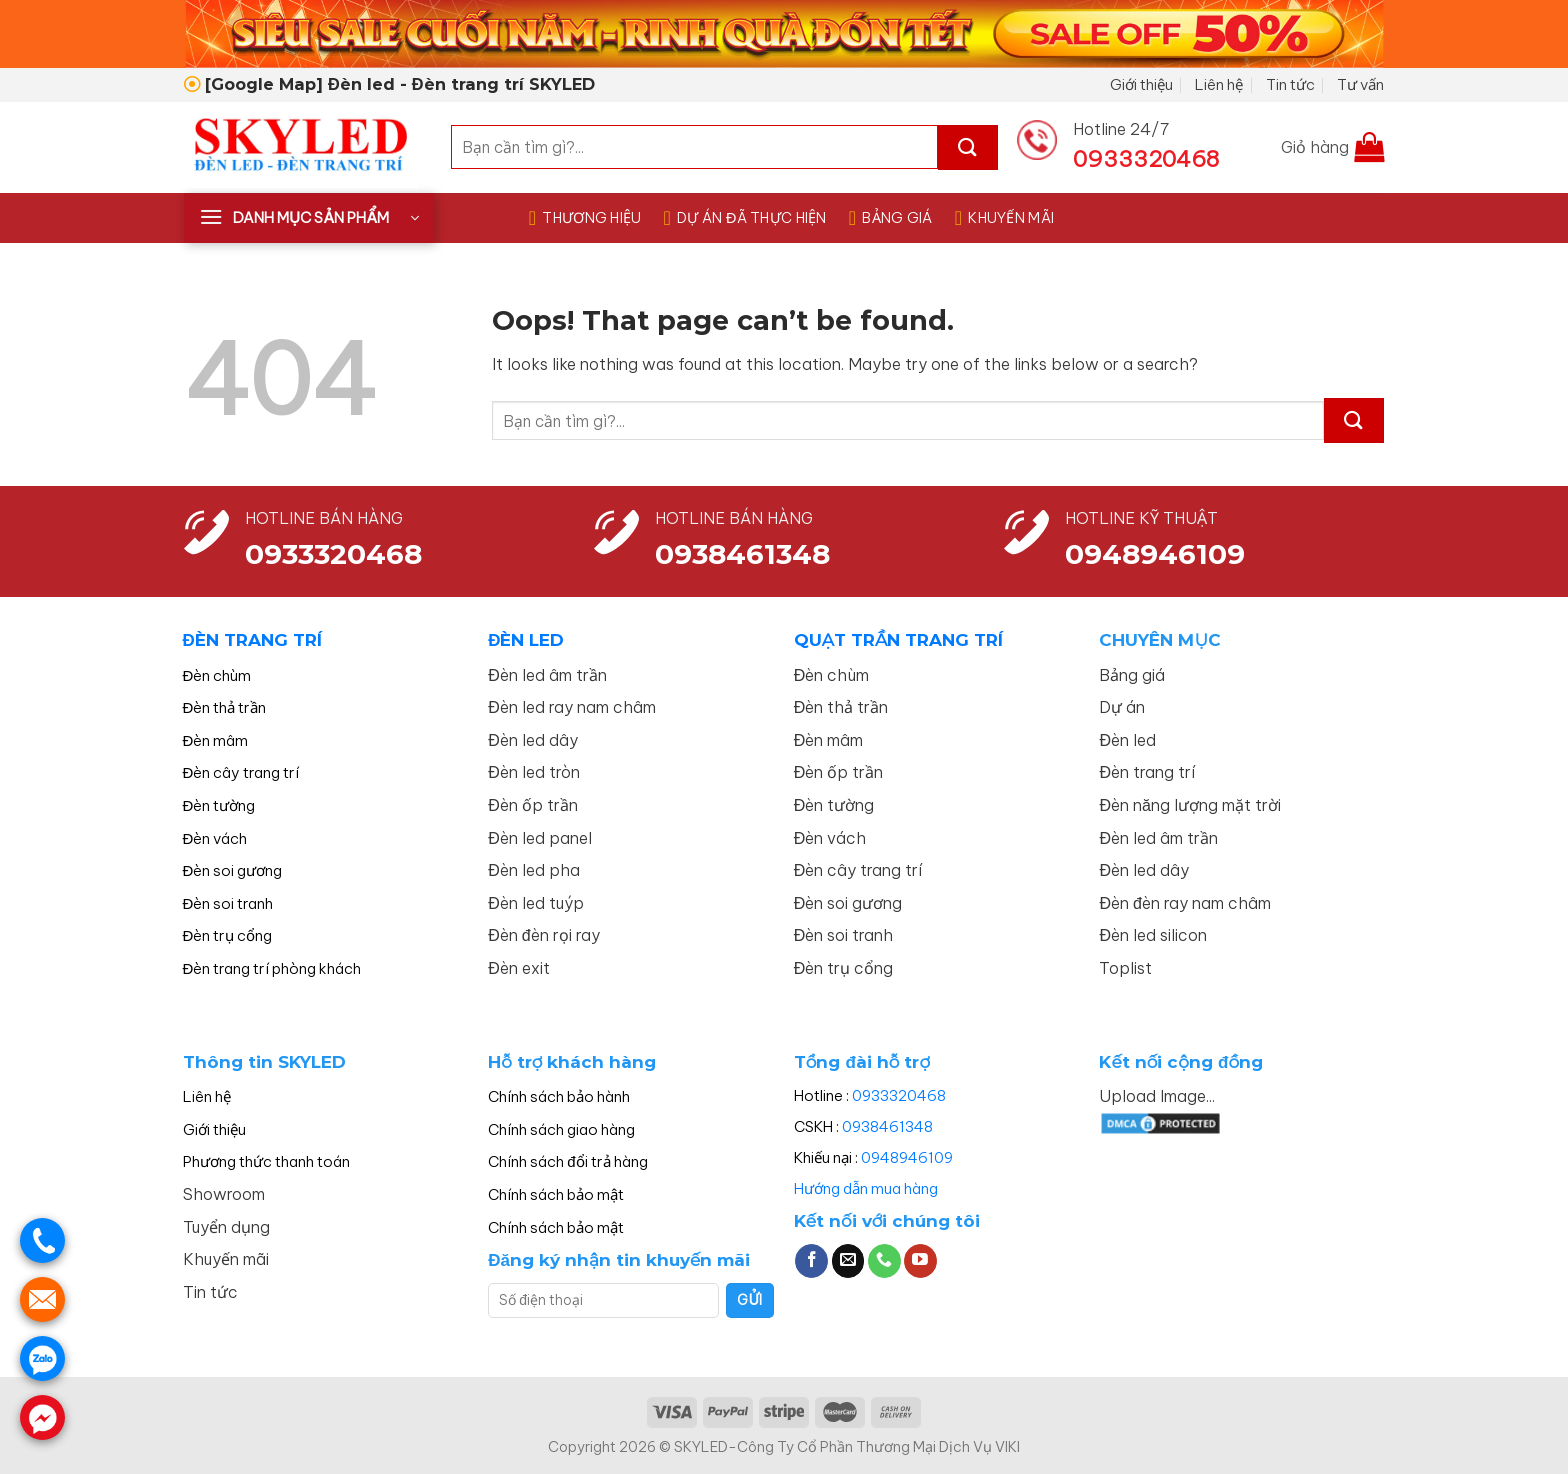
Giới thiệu (1141, 84)
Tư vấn (1360, 84)
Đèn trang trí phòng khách (272, 968)
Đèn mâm (216, 740)
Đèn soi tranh (228, 903)
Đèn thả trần (225, 707)
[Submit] (968, 147)
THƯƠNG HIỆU (585, 218)
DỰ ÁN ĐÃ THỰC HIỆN (745, 218)
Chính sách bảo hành (559, 1096)
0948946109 (907, 1157)
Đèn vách (215, 838)
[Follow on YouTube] (920, 1261)
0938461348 (887, 1126)
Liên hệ (1219, 84)
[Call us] (884, 1261)
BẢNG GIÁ (891, 218)
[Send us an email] (848, 1261)
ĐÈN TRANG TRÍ (252, 640)
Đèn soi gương (233, 870)
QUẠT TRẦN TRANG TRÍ (898, 640)
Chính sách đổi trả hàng (567, 1161)
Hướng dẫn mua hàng (866, 1188)
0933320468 (333, 554)
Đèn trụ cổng (228, 935)
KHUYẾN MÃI (1004, 218)
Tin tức (1290, 84)
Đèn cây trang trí (241, 772)
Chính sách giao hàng (561, 1129)
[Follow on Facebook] (811, 1261)
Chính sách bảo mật (556, 1194)
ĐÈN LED (526, 640)
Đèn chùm (217, 675)
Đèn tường (219, 805)
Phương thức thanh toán (266, 1161)
